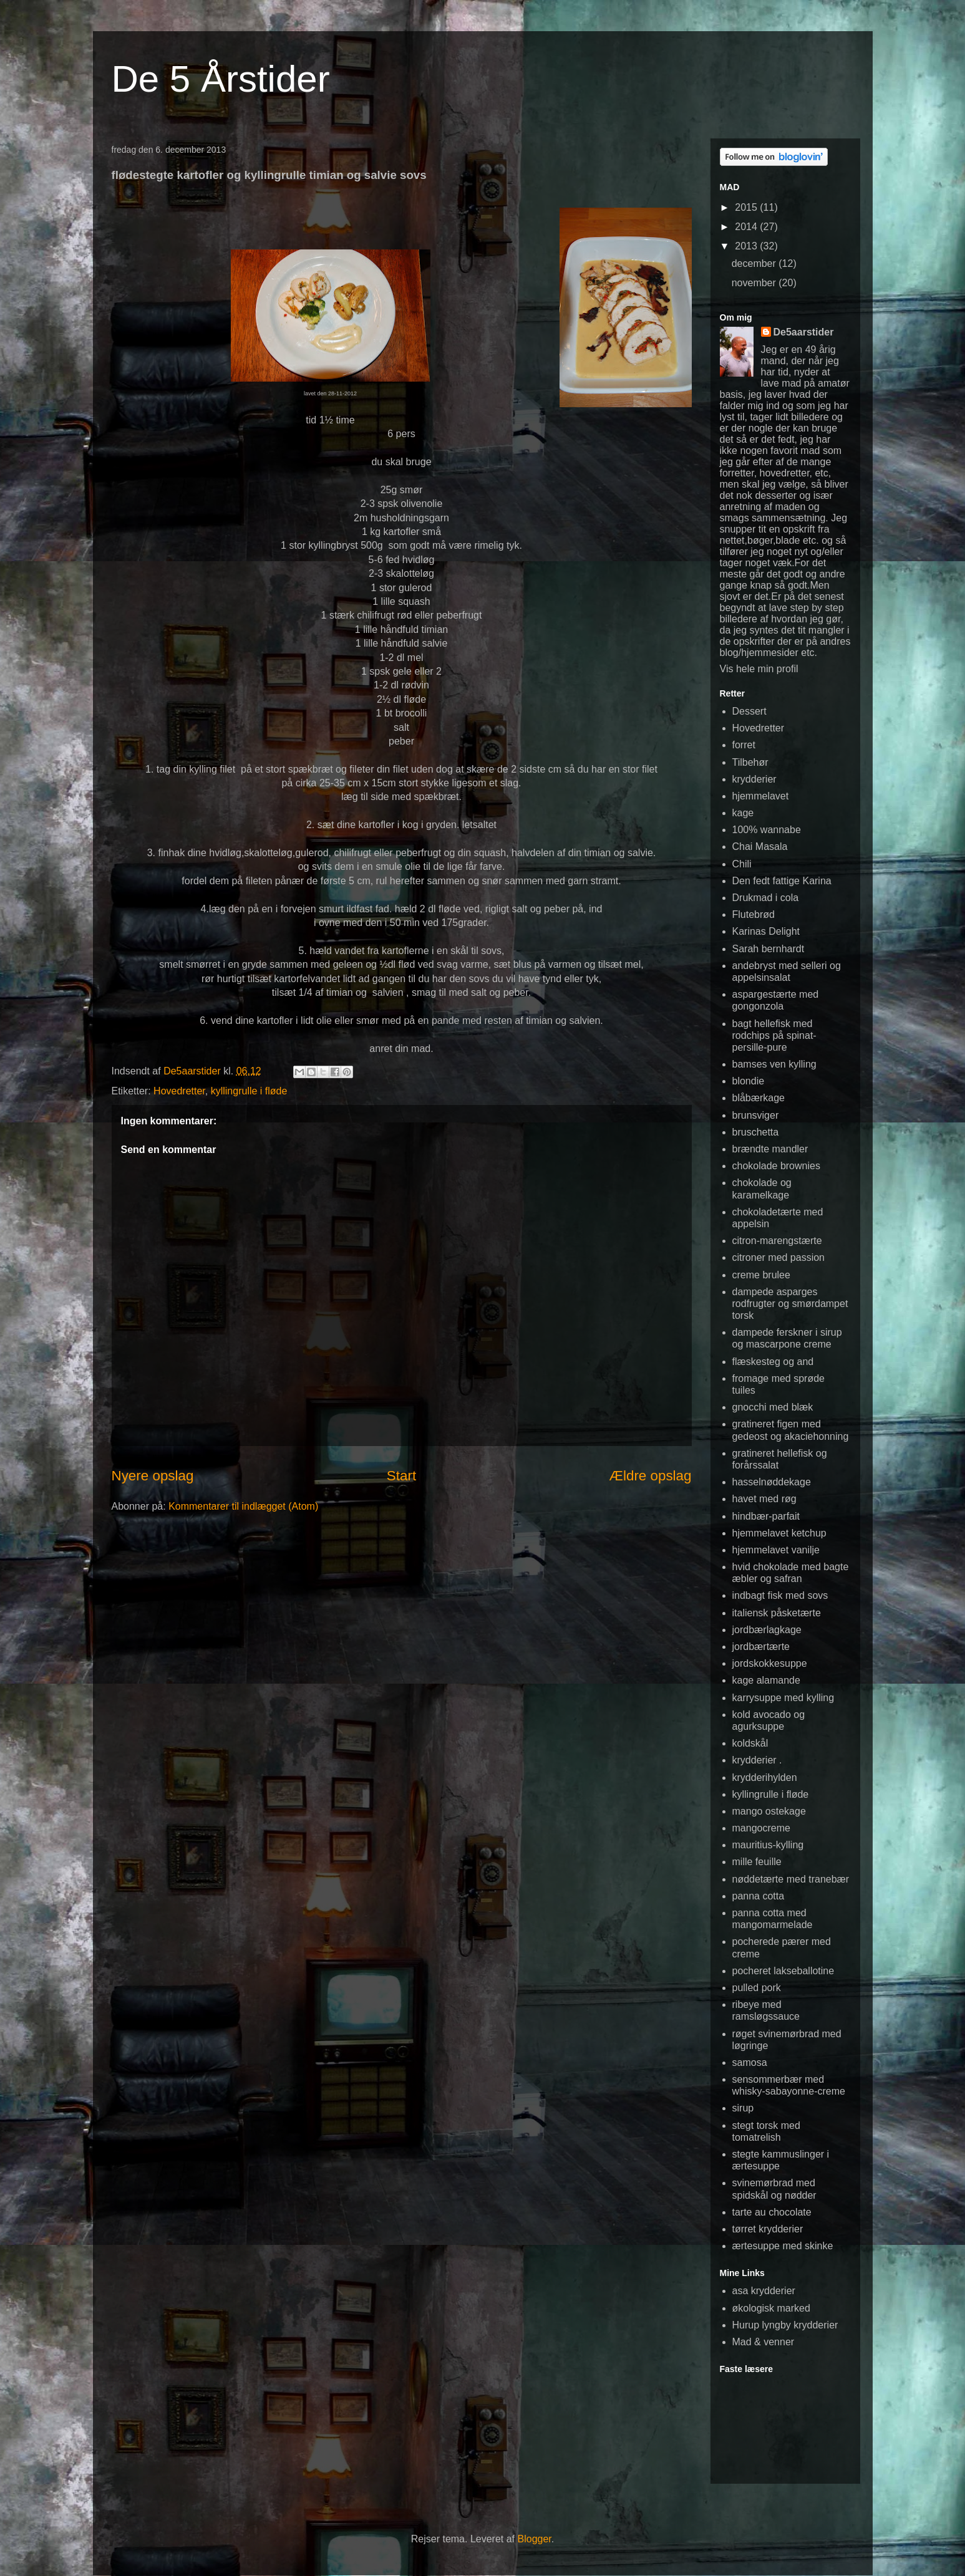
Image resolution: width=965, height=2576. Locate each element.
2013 (747, 246)
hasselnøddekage (771, 1482)
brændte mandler (770, 1149)
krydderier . (757, 1760)
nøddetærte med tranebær (791, 1879)
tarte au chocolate (772, 2212)
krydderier (754, 779)
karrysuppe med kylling (783, 1697)
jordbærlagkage (767, 1629)
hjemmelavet (760, 796)
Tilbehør (750, 762)
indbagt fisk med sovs (780, 1595)
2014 (747, 226)
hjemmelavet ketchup (779, 1533)
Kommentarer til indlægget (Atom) (243, 1506)
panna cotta (758, 1896)
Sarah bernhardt (768, 948)
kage (743, 813)
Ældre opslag (650, 1475)
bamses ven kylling (774, 1064)
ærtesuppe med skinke (782, 2246)
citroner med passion (778, 1257)
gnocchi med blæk (772, 1407)
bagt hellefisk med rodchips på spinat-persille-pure (774, 1035)
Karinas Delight (766, 931)
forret (743, 745)
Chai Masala (760, 846)
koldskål (750, 1743)
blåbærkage (758, 1098)
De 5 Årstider (221, 79)
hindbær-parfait (766, 1516)
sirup (743, 2108)
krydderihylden (764, 1777)
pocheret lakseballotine (783, 1971)
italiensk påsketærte (776, 1613)
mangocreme (761, 1828)
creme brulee (761, 1275)
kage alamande (766, 1680)
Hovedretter (179, 1091)
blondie (748, 1081)
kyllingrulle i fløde (249, 1091)
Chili (742, 864)
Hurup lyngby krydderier (785, 2325)
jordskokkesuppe (769, 1663)
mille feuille (757, 1861)
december (755, 263)
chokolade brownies (776, 1165)
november (755, 282)
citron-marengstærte (777, 1240)
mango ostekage (769, 1811)
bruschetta (755, 1132)
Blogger (534, 2539)
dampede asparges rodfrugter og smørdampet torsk (790, 1303)
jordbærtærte (761, 1646)
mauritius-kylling (768, 1845)
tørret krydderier (767, 2229)
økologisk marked (771, 2308)
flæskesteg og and (773, 1361)
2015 (747, 207)
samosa (749, 2062)
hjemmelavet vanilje (776, 1550)
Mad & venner (763, 2342)
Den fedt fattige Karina (782, 881)
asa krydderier (763, 2290)
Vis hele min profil (759, 668)
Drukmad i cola (765, 897)
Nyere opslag (153, 1475)
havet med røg (764, 1498)
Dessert (749, 711)
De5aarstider (803, 332)
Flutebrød (753, 914)
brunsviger (755, 1115)
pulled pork (756, 1987)
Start (401, 1475)
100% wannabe (766, 829)
